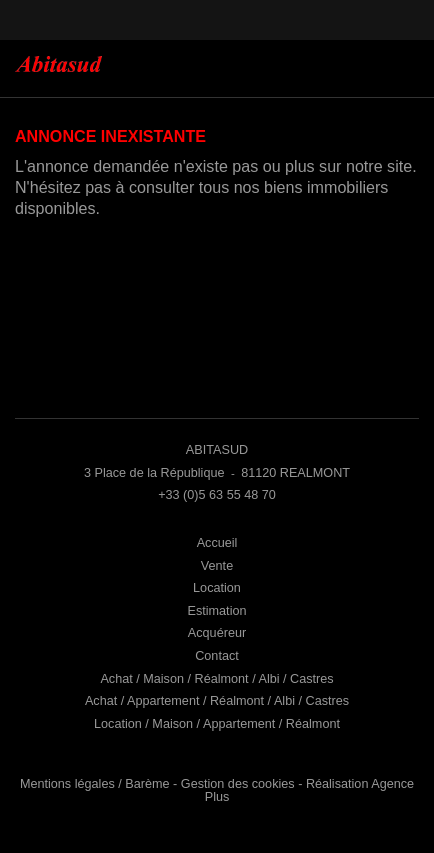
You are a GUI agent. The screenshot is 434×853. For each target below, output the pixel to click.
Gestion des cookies (238, 784)
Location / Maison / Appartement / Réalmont (217, 724)
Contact (217, 656)
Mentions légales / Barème (95, 784)
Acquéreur (217, 633)
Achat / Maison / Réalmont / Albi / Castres (216, 679)
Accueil (217, 543)
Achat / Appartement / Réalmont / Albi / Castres (217, 701)
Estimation (216, 611)
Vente (217, 566)
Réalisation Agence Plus (309, 790)
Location (217, 588)
